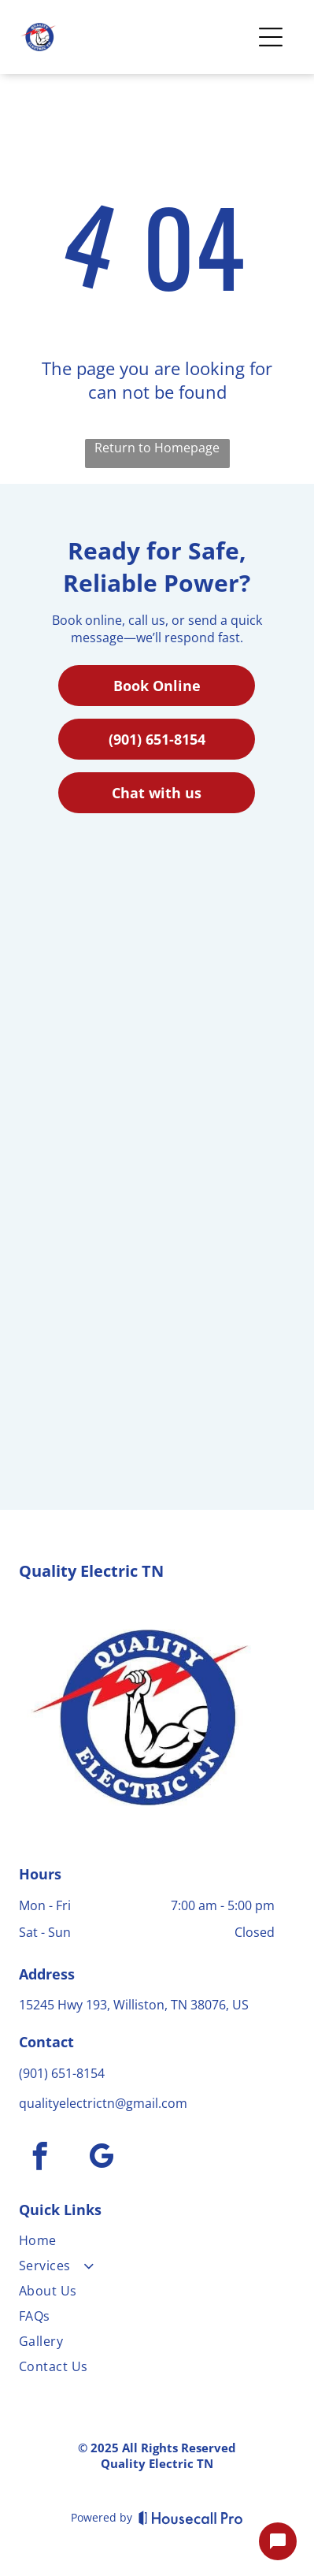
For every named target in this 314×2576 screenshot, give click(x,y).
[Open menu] (271, 37)
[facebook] (40, 2158)
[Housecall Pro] (191, 2518)
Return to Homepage (157, 447)
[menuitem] (147, 2243)
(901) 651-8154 (62, 2073)
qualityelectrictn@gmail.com (103, 2103)
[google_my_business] (101, 2158)
